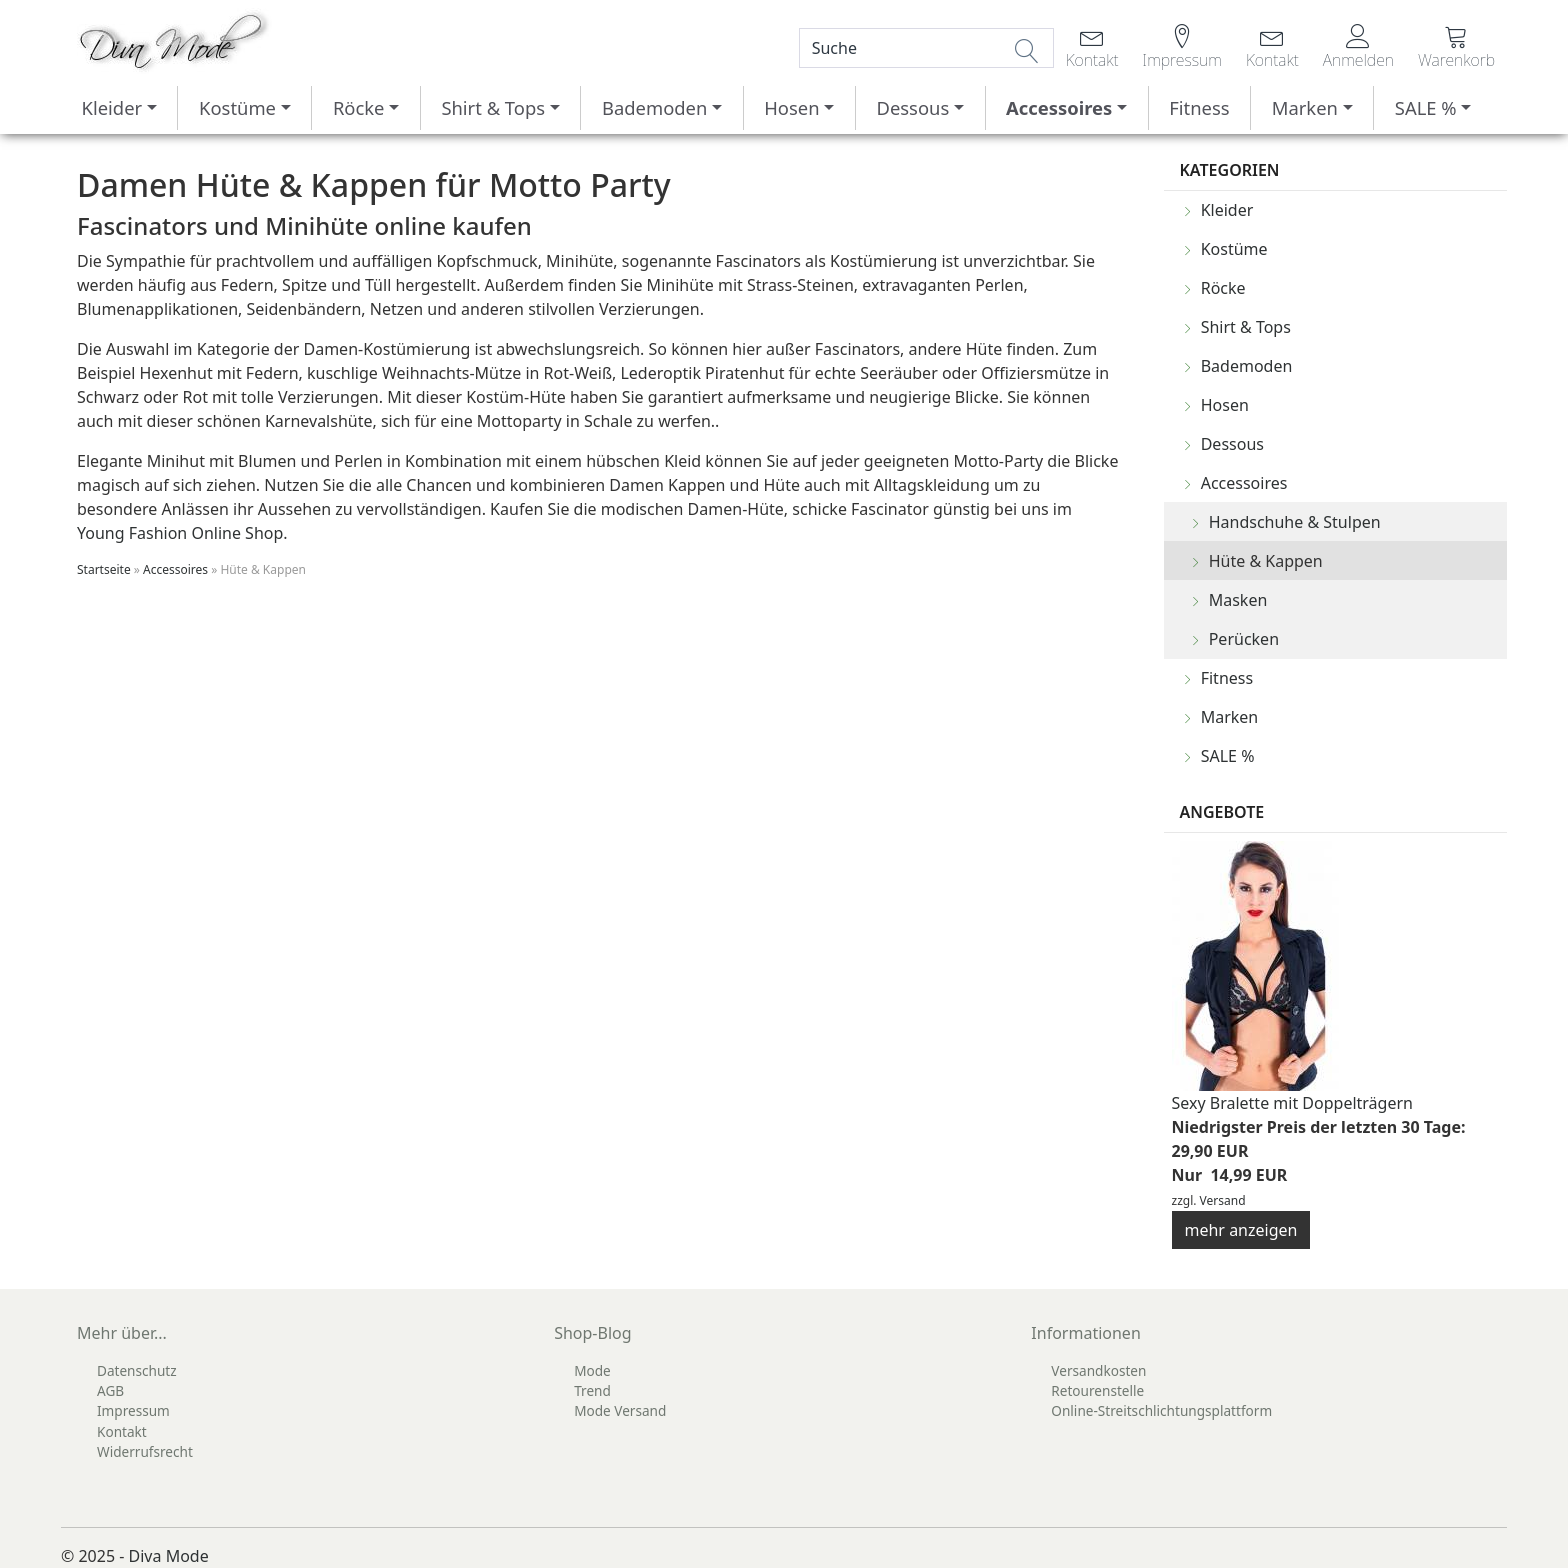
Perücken (1244, 639)
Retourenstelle (1097, 1390)
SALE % (1426, 107)
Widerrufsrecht (145, 1451)
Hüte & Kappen (1266, 561)
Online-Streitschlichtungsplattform (1161, 1410)
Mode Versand (620, 1410)
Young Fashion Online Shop (180, 533)
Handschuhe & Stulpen (1295, 522)
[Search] (926, 48)
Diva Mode (169, 1556)
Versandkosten (1098, 1370)
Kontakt (122, 1431)
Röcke (359, 107)
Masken (1238, 600)
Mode (592, 1370)
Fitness (1199, 107)
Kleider (112, 107)
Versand (1223, 1200)
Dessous (912, 107)
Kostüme (237, 107)
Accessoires (1059, 107)
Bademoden (654, 107)
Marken (1305, 107)
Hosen (791, 107)
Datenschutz (137, 1370)
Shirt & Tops (493, 107)
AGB (110, 1390)
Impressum (133, 1410)
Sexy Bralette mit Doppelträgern (1292, 1103)
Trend (592, 1390)
